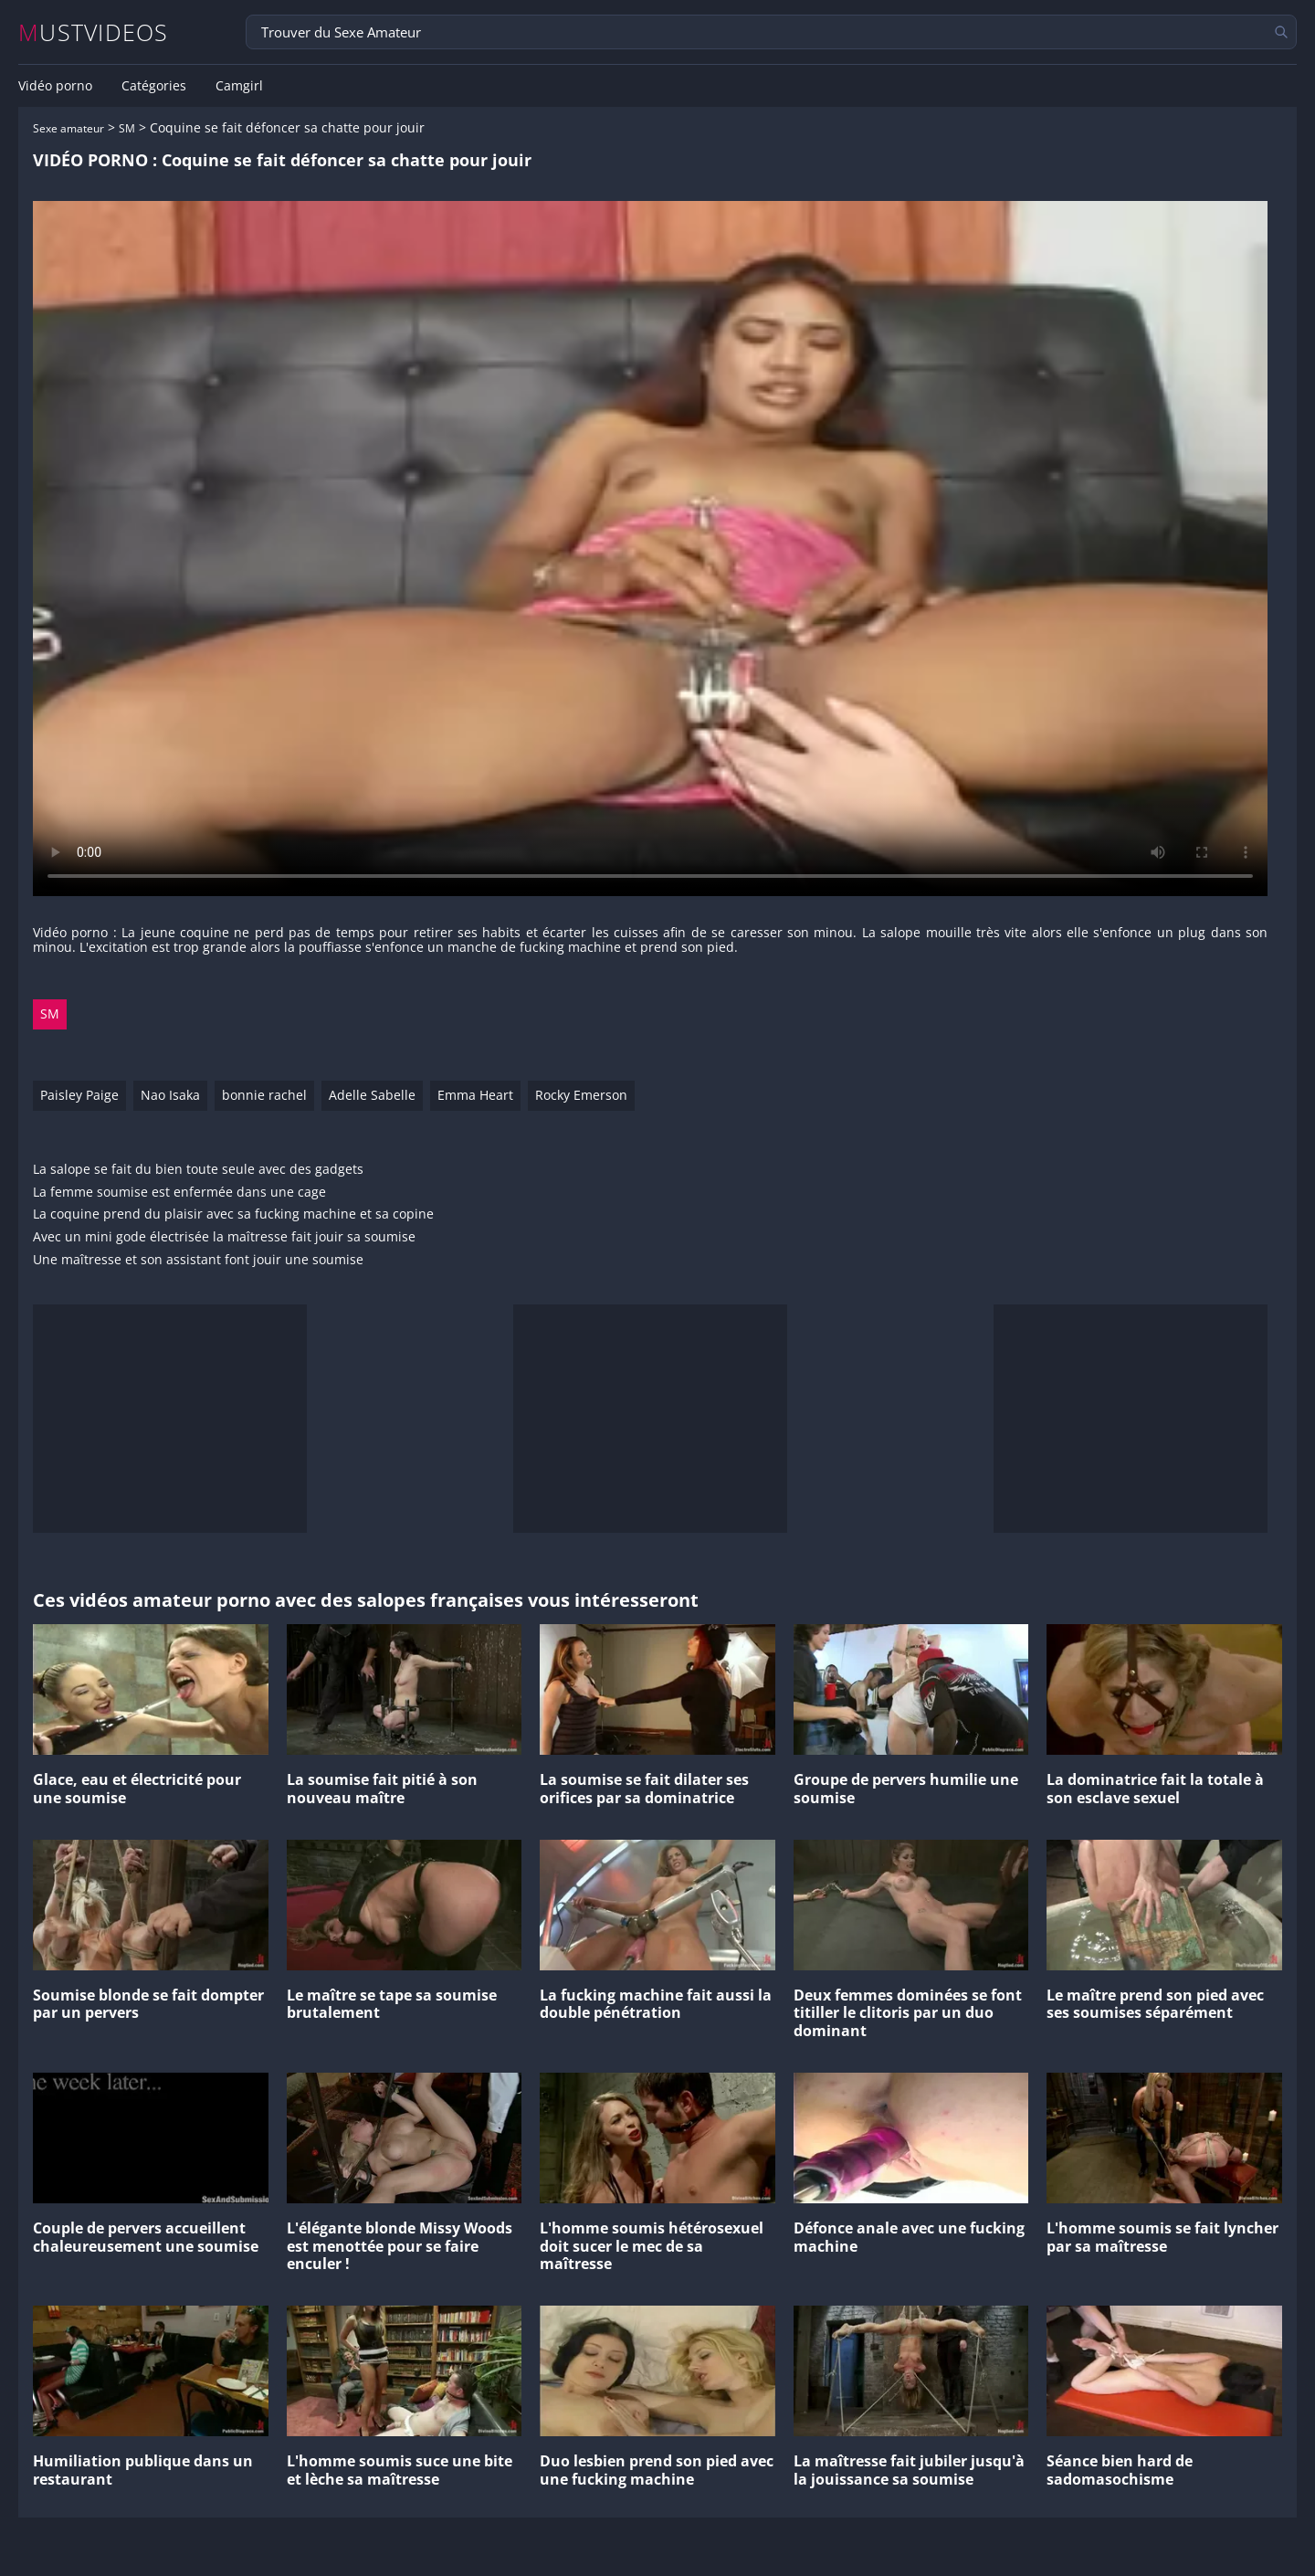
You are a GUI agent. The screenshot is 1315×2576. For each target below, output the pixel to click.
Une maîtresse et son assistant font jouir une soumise (198, 1260)
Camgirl (239, 85)
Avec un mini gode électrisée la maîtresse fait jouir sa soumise (224, 1237)
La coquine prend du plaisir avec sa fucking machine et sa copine (233, 1214)
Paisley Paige (79, 1094)
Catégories (153, 85)
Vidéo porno (55, 85)
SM (127, 128)
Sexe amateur (68, 128)
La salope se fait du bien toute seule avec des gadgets (198, 1169)
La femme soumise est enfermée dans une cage (179, 1192)
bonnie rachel (264, 1094)
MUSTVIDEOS (93, 32)
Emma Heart (475, 1094)
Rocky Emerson (581, 1094)
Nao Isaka (170, 1094)
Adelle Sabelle (372, 1094)
